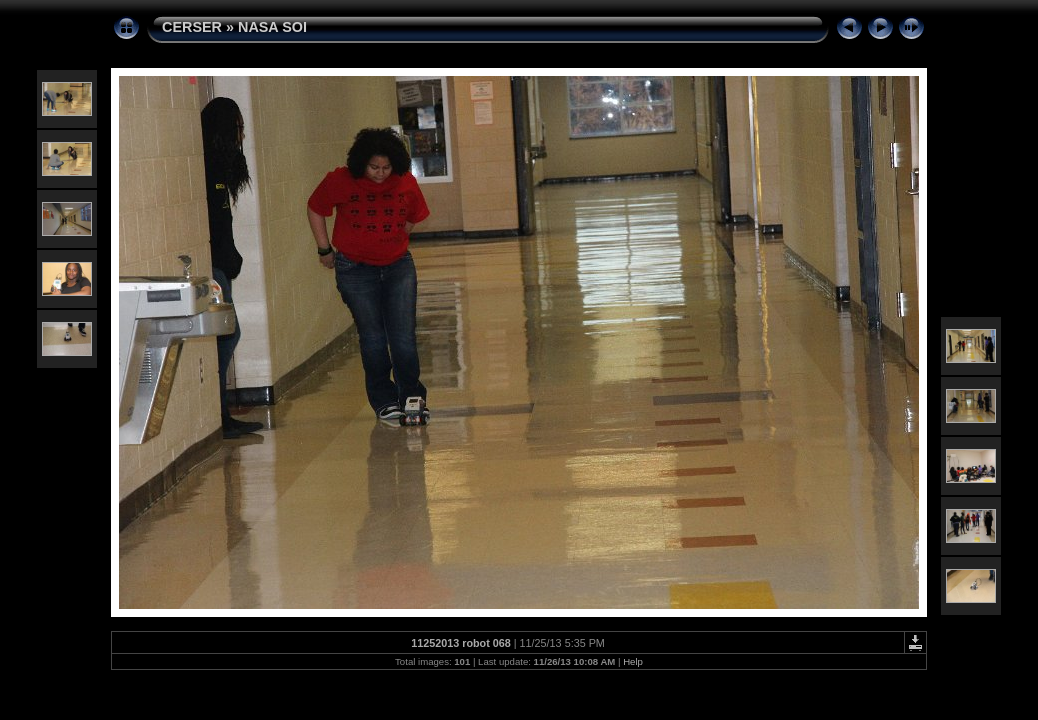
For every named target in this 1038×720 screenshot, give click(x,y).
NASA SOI (272, 27)
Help (633, 661)
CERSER (192, 27)
